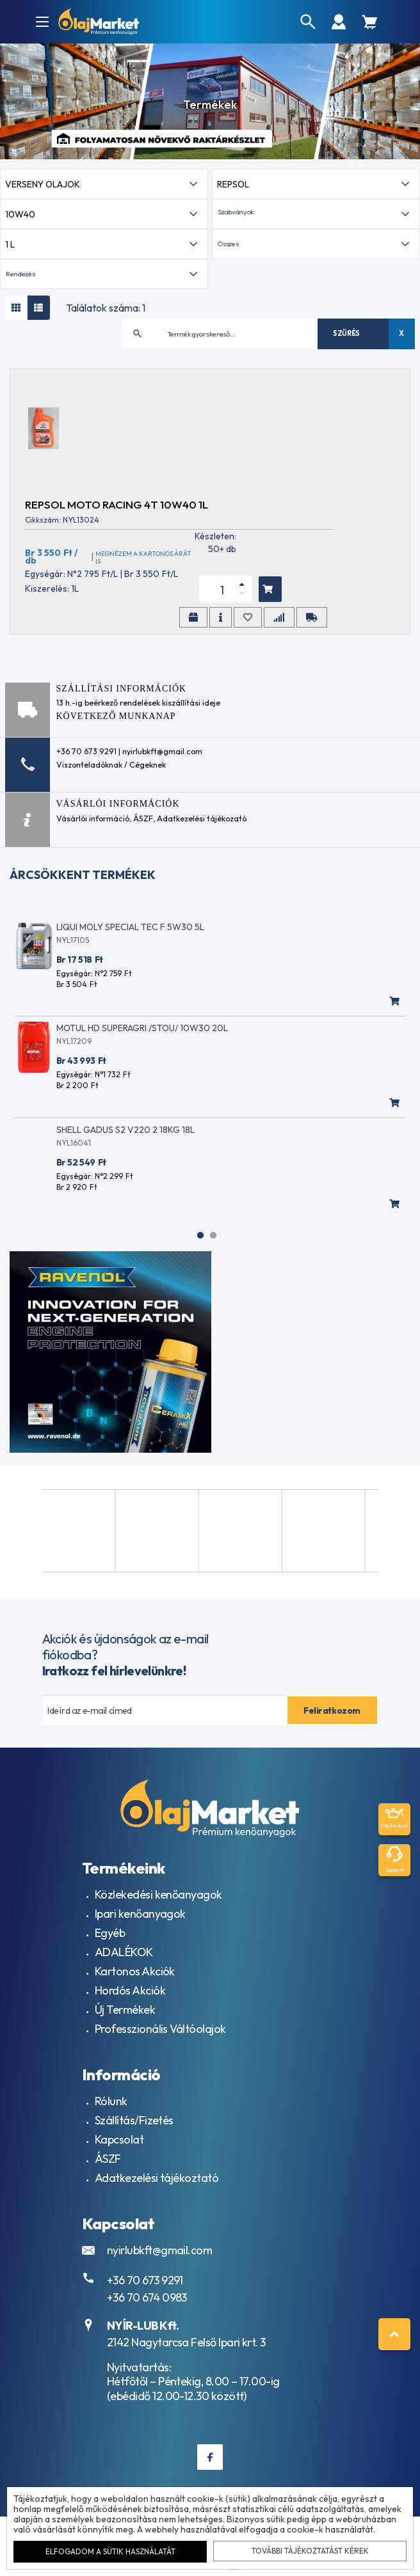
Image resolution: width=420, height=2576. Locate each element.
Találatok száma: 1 (105, 307)
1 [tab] (200, 1235)
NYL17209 (74, 1041)
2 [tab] (213, 1235)
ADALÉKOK (124, 1952)
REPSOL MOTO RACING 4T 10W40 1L (116, 504)
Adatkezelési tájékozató (201, 818)
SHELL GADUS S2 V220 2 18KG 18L (125, 1129)
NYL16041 (73, 1143)
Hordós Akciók (130, 1990)
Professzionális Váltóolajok (160, 2028)
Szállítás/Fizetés (134, 2120)
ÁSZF (143, 818)
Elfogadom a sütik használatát (110, 2551)
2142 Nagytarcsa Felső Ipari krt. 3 (186, 2342)
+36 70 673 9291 (145, 2280)
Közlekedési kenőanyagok (158, 1894)
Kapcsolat (119, 2139)
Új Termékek (125, 2009)
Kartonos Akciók (135, 1971)
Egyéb (110, 1932)
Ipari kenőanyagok (140, 1913)
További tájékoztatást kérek (309, 2551)
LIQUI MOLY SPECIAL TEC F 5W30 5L (130, 927)
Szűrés (346, 333)
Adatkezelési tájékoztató (156, 2177)
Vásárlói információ (92, 818)
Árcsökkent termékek (83, 874)
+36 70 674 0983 (147, 2297)
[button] (316, 214)
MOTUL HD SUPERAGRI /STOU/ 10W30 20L (142, 1028)
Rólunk (111, 2101)
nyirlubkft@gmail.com (159, 2250)
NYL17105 (72, 940)
